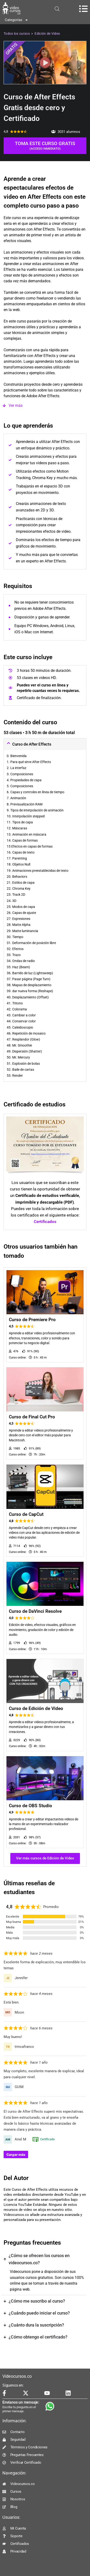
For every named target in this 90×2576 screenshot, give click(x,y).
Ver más (16, 405)
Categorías (16, 20)
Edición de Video (47, 33)
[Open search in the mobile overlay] (57, 8)
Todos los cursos (17, 33)
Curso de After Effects (31, 744)
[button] (45, 406)
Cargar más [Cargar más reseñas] (15, 2154)
